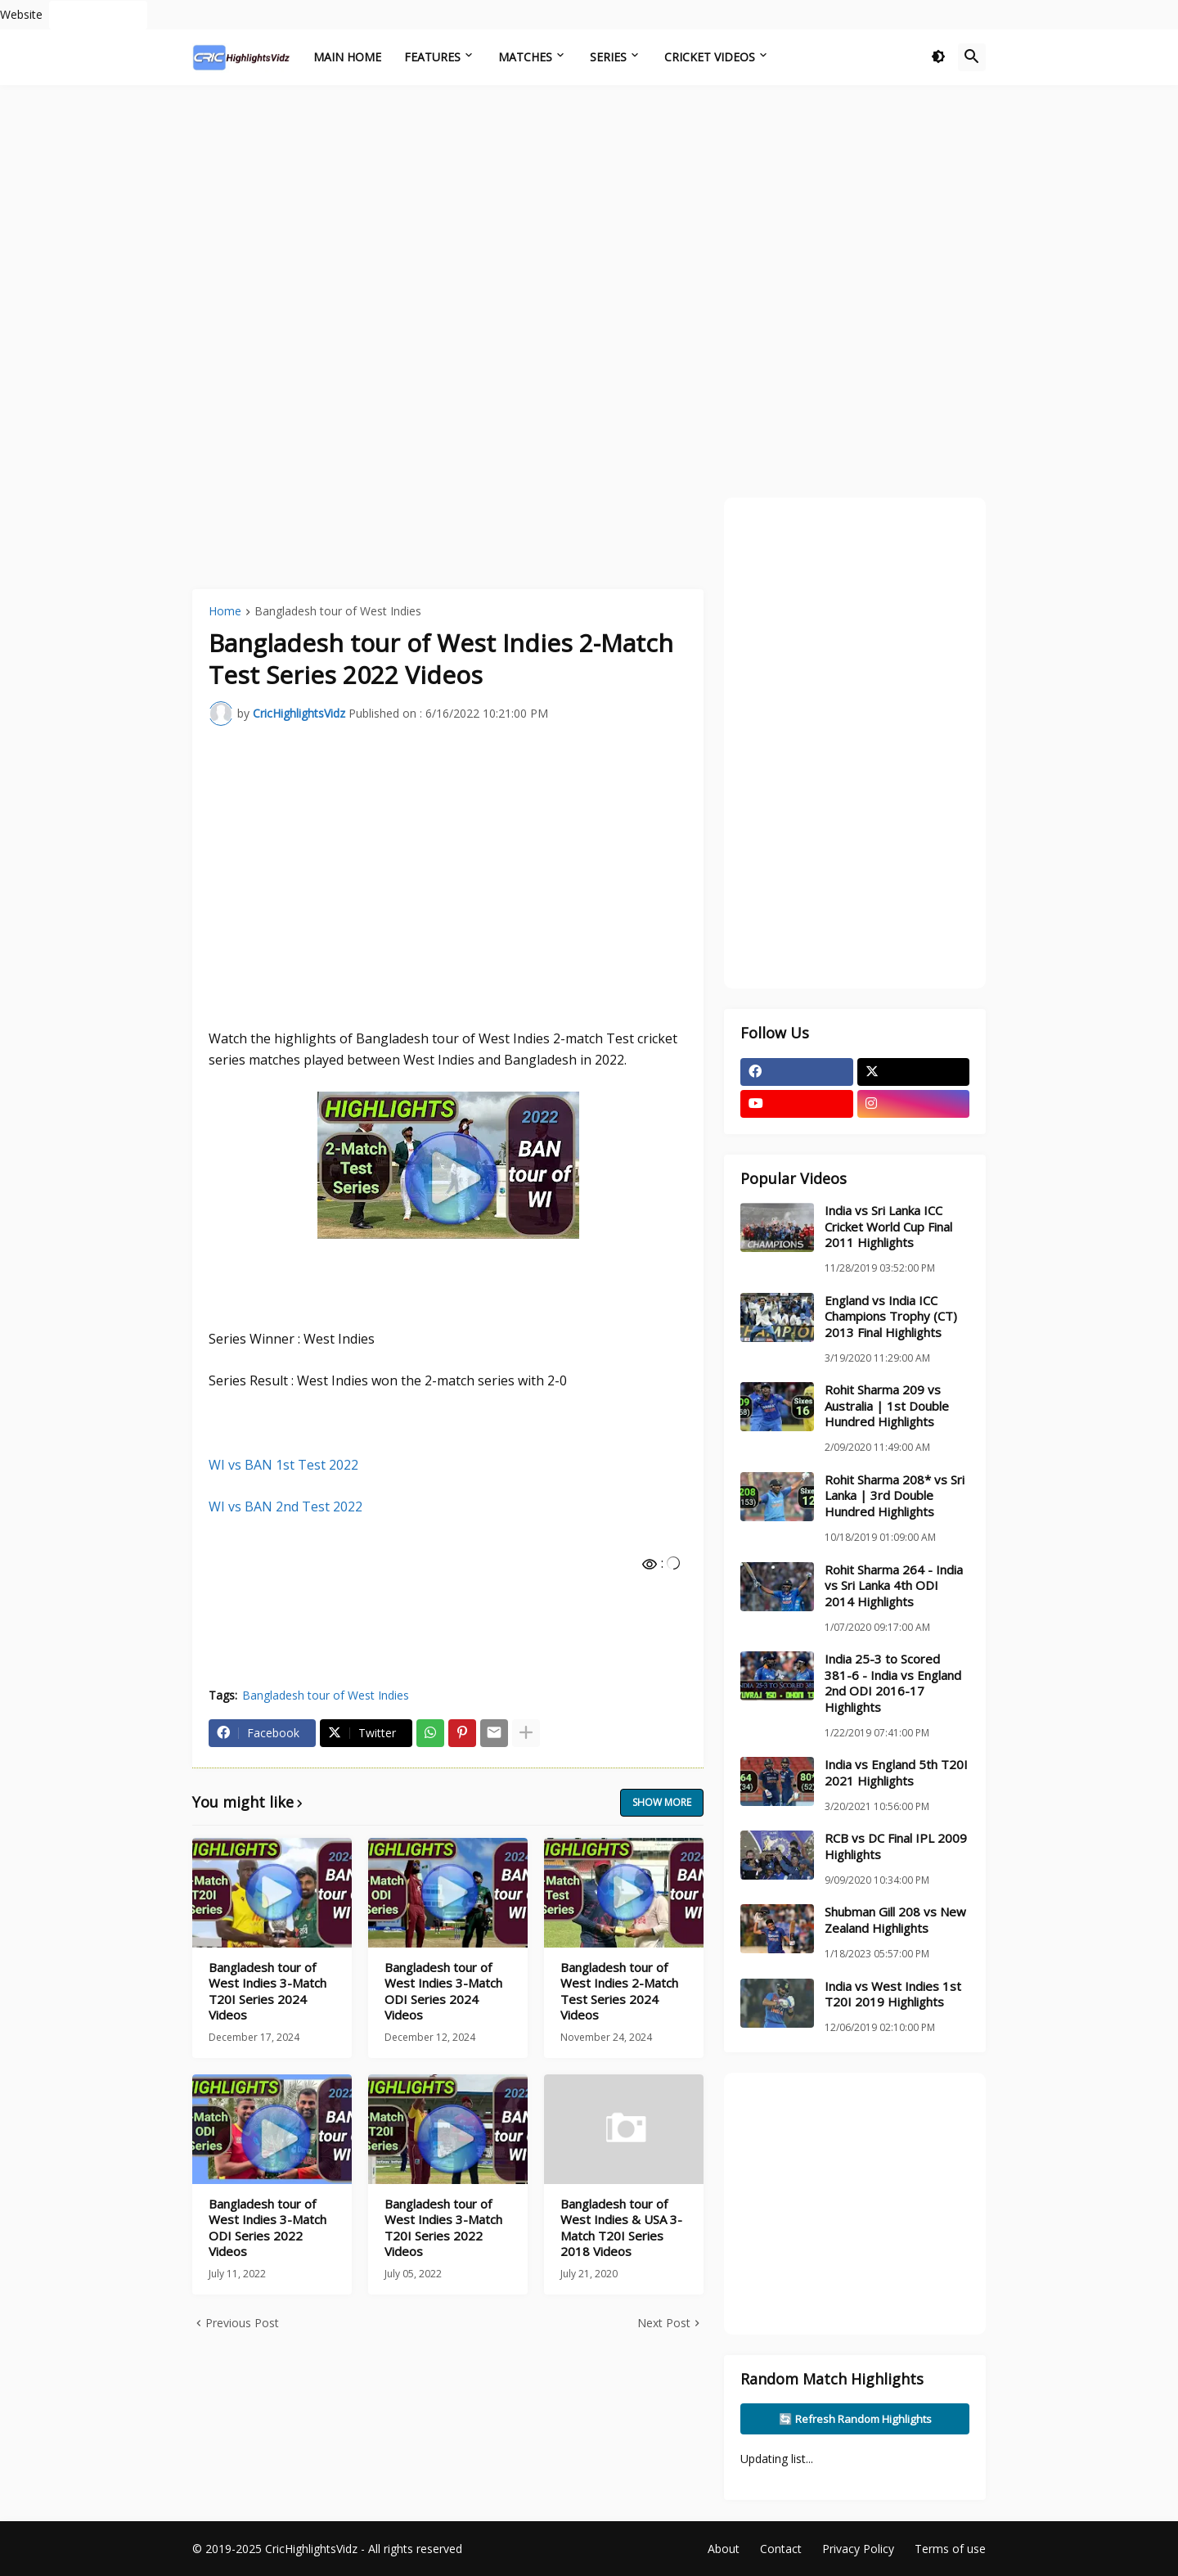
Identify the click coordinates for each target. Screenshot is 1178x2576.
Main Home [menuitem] (347, 57)
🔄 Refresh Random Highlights (855, 2419)
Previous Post (242, 2323)
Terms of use (950, 2548)
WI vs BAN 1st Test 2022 (283, 1465)
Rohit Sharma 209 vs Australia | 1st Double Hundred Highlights (887, 1406)
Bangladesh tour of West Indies (337, 612)
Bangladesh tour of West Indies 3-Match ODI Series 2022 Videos (267, 2228)
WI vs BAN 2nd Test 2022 (285, 1506)
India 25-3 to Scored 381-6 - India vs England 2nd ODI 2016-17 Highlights (893, 1683)
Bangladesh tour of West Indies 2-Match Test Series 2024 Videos (619, 1992)
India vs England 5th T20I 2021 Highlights (896, 1773)
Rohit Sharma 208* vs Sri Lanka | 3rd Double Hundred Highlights (894, 1496)
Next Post (663, 2323)
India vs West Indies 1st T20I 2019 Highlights (893, 1995)
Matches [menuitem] (525, 57)
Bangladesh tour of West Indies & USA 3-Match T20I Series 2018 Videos (621, 2228)
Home (225, 612)
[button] (938, 57)
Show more (661, 1802)
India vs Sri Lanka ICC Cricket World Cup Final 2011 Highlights (888, 1226)
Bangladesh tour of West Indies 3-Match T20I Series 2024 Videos (267, 1992)
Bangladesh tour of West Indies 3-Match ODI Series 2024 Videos (443, 1992)
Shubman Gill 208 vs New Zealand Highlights (895, 1920)
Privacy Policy (858, 2548)
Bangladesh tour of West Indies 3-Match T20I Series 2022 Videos (443, 2228)
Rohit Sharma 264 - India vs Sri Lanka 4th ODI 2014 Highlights (894, 1586)
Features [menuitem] (432, 57)
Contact (781, 2548)
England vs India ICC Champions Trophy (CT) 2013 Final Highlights (891, 1316)
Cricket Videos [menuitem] (709, 57)
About (724, 2548)
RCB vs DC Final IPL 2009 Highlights (896, 1846)
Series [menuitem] (608, 57)
